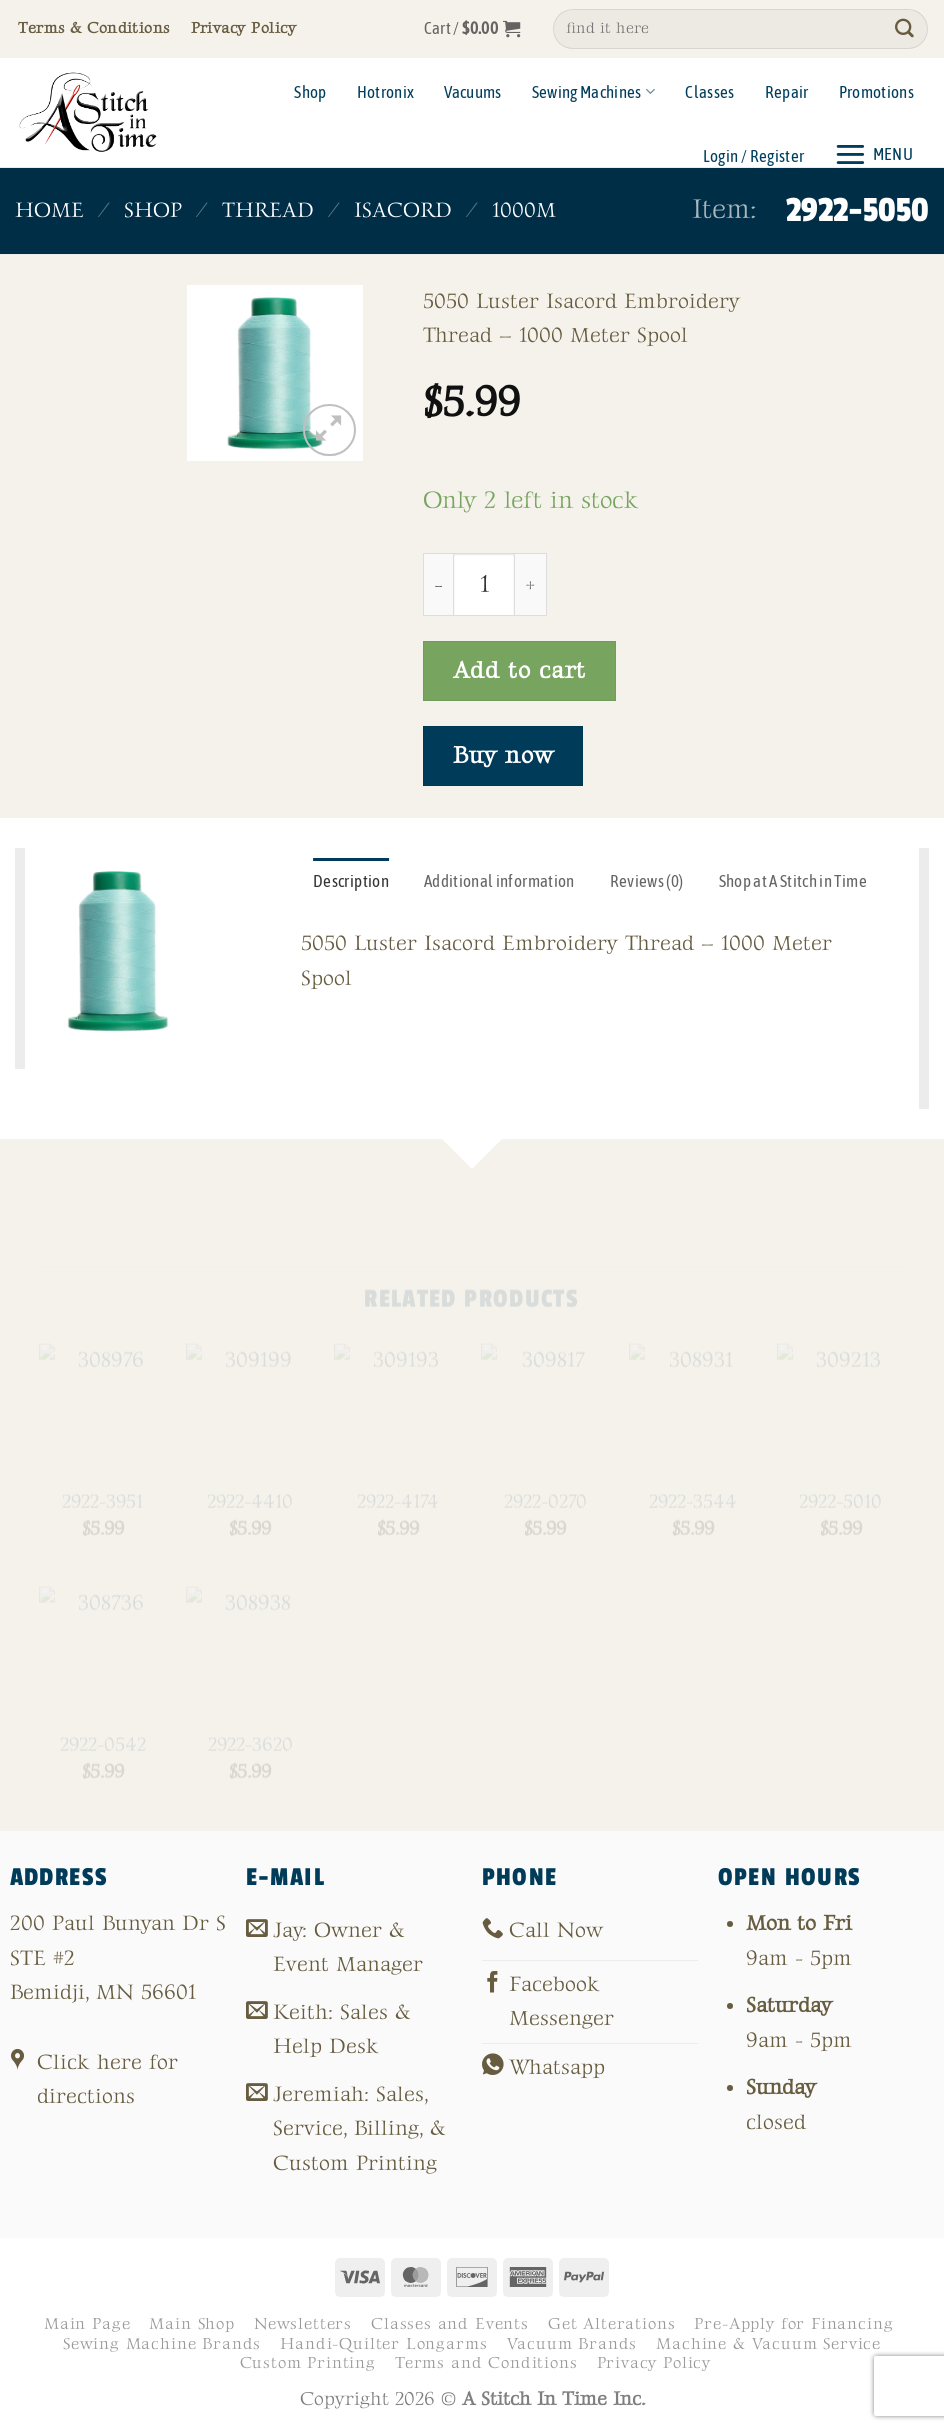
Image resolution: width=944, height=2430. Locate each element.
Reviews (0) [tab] (647, 881)
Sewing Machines (594, 92)
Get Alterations (611, 2324)
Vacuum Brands (572, 2344)
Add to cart (519, 670)
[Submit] (905, 29)
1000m (524, 210)
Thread (268, 210)
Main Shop (191, 2324)
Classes (709, 92)
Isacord (403, 210)
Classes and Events (450, 2324)
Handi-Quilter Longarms (383, 2344)
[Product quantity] (484, 584)
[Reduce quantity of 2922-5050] (438, 584)
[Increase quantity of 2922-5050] (531, 584)
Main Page (87, 2324)
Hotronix (386, 92)
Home (49, 210)
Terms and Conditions (486, 2363)
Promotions (876, 92)
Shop (310, 92)
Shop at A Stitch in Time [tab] (793, 881)
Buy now (503, 755)
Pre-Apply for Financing (793, 2324)
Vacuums (472, 92)
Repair (787, 92)
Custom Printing (308, 2363)
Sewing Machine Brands (162, 2344)
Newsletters (303, 2324)
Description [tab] (351, 881)
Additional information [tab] (499, 881)
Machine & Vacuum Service (768, 2344)
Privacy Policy (654, 2363)
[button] (472, 29)
